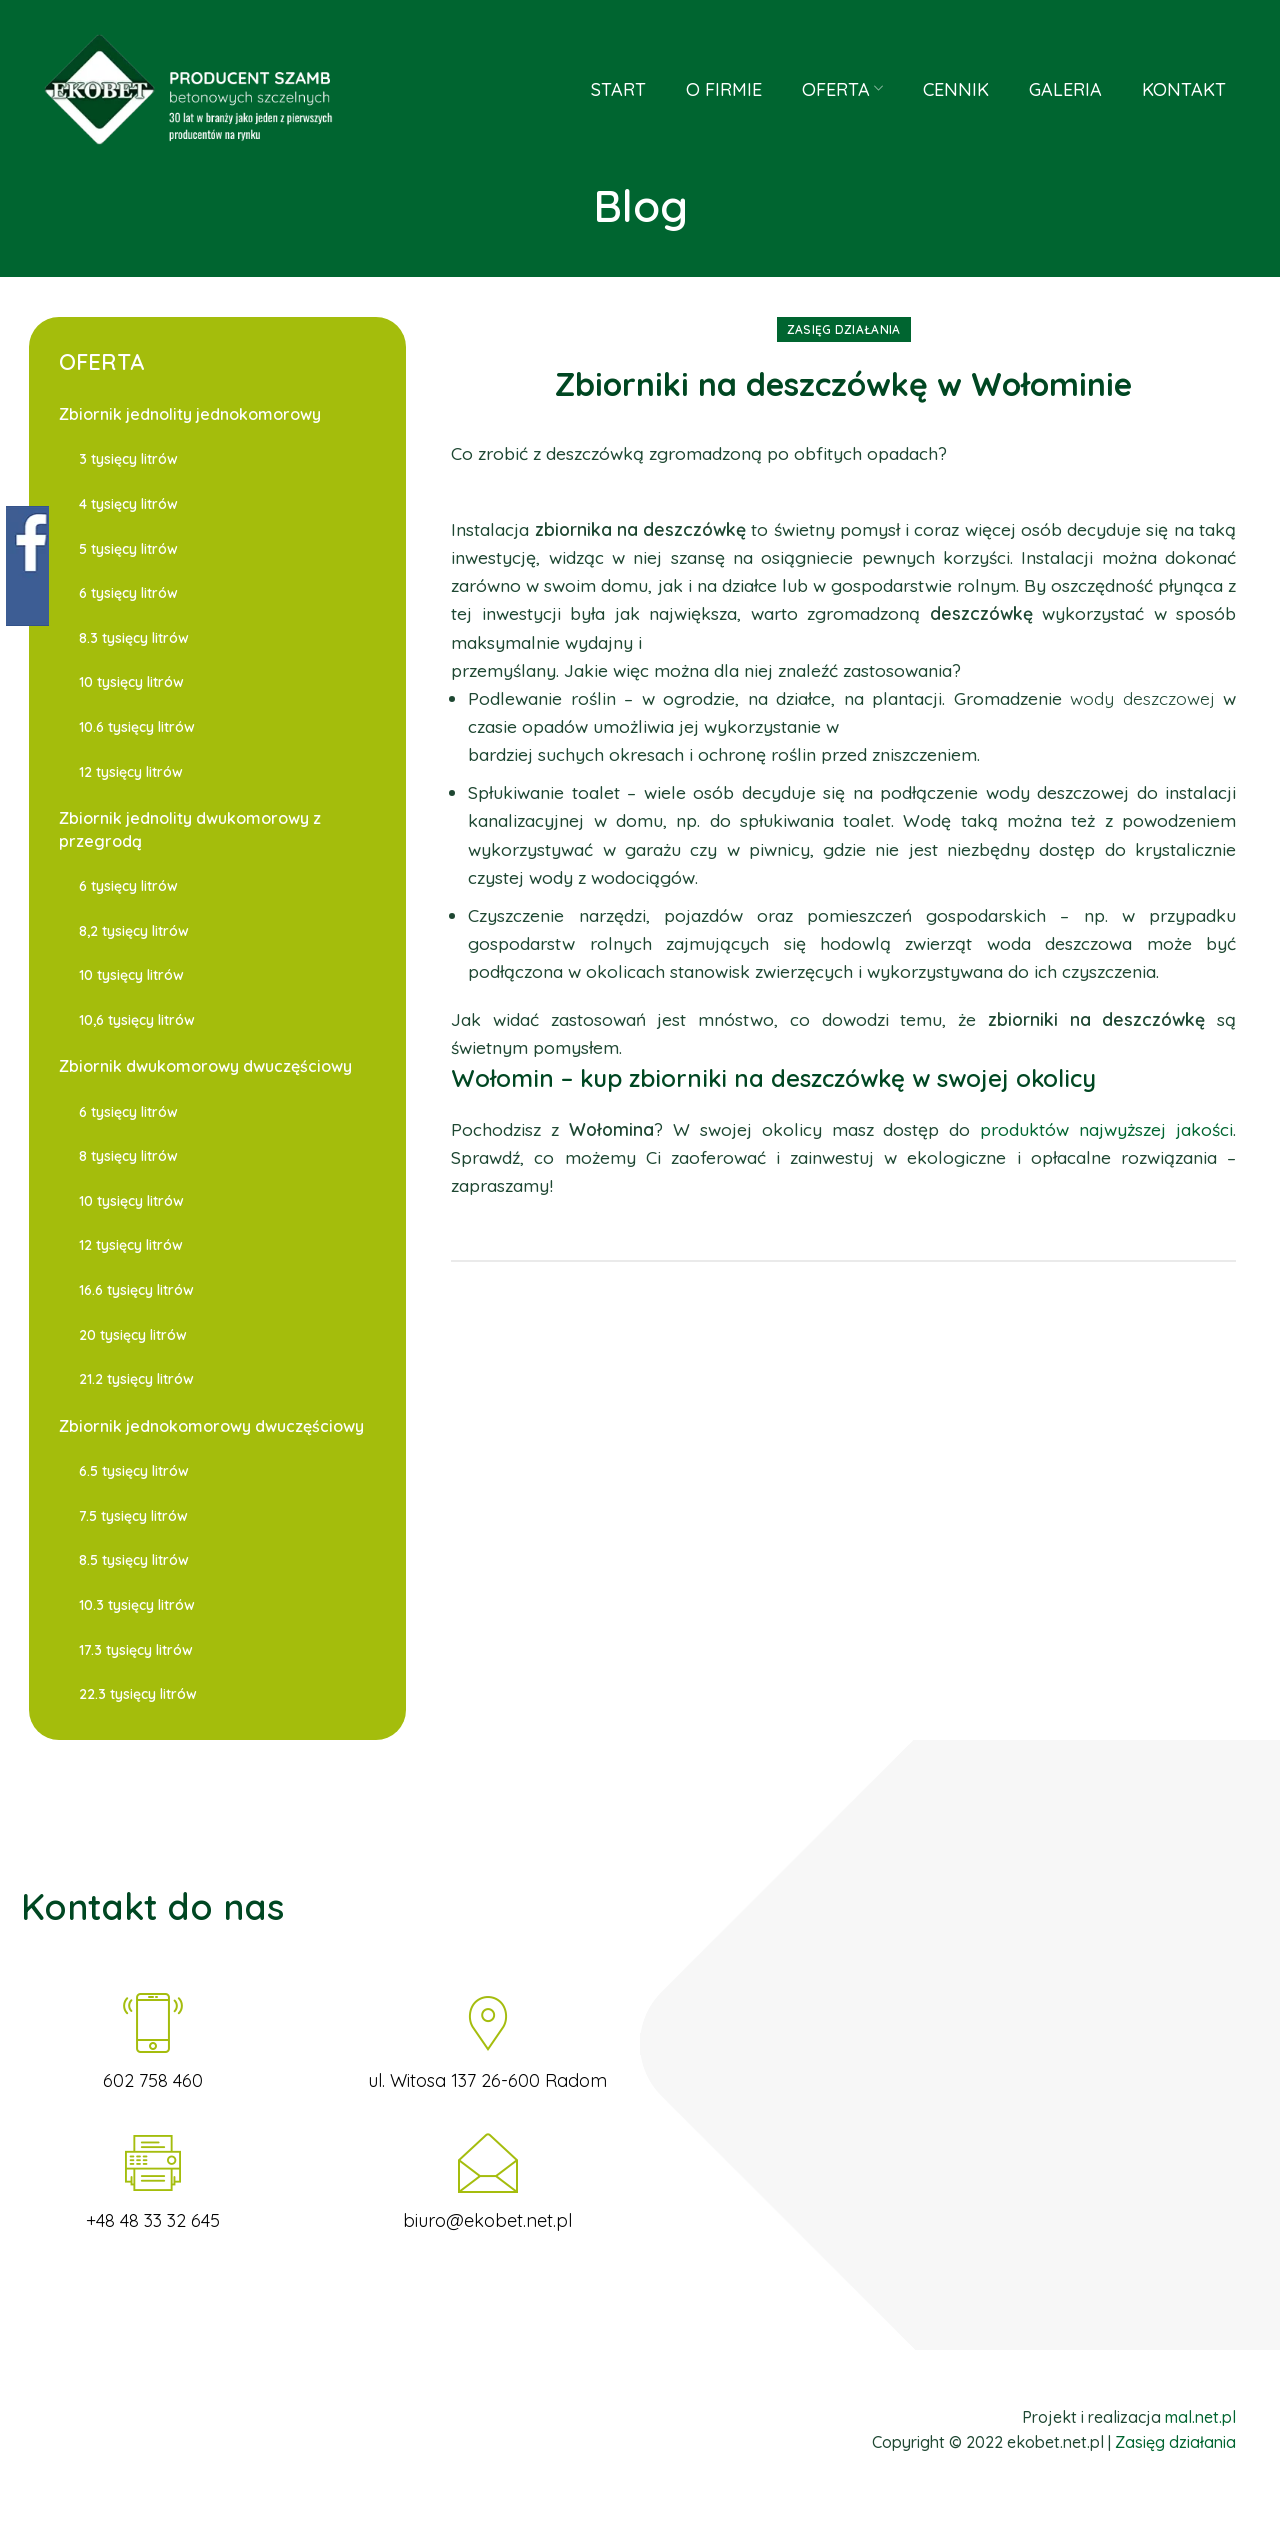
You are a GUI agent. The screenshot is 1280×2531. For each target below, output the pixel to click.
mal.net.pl (1200, 2417)
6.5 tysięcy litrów (134, 1471)
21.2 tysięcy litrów (136, 1379)
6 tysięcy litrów (128, 593)
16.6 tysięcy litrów (136, 1290)
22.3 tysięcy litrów (138, 1694)
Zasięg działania (844, 329)
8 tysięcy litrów (128, 1156)
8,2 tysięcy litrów (134, 931)
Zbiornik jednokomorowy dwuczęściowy (211, 1426)
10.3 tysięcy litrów (137, 1605)
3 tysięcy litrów (128, 459)
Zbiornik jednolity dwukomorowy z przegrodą (190, 829)
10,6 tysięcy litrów (137, 1020)
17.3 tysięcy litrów (136, 1650)
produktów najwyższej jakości (1101, 1129)
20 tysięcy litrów (133, 1335)
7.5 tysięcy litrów (133, 1516)
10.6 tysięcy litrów (137, 727)
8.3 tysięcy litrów (134, 638)
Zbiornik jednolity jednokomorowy (190, 414)
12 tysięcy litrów (131, 772)
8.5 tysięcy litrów (134, 1560)
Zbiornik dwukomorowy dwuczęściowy (205, 1066)
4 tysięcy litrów (128, 504)
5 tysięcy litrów (128, 549)
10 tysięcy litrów (131, 682)
